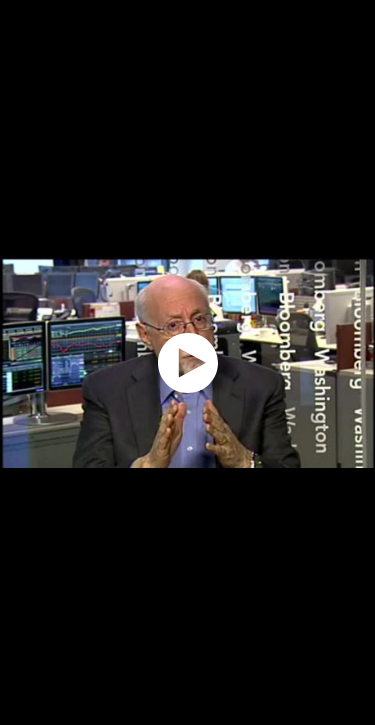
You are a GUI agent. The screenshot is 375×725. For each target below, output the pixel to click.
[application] (187, 362)
